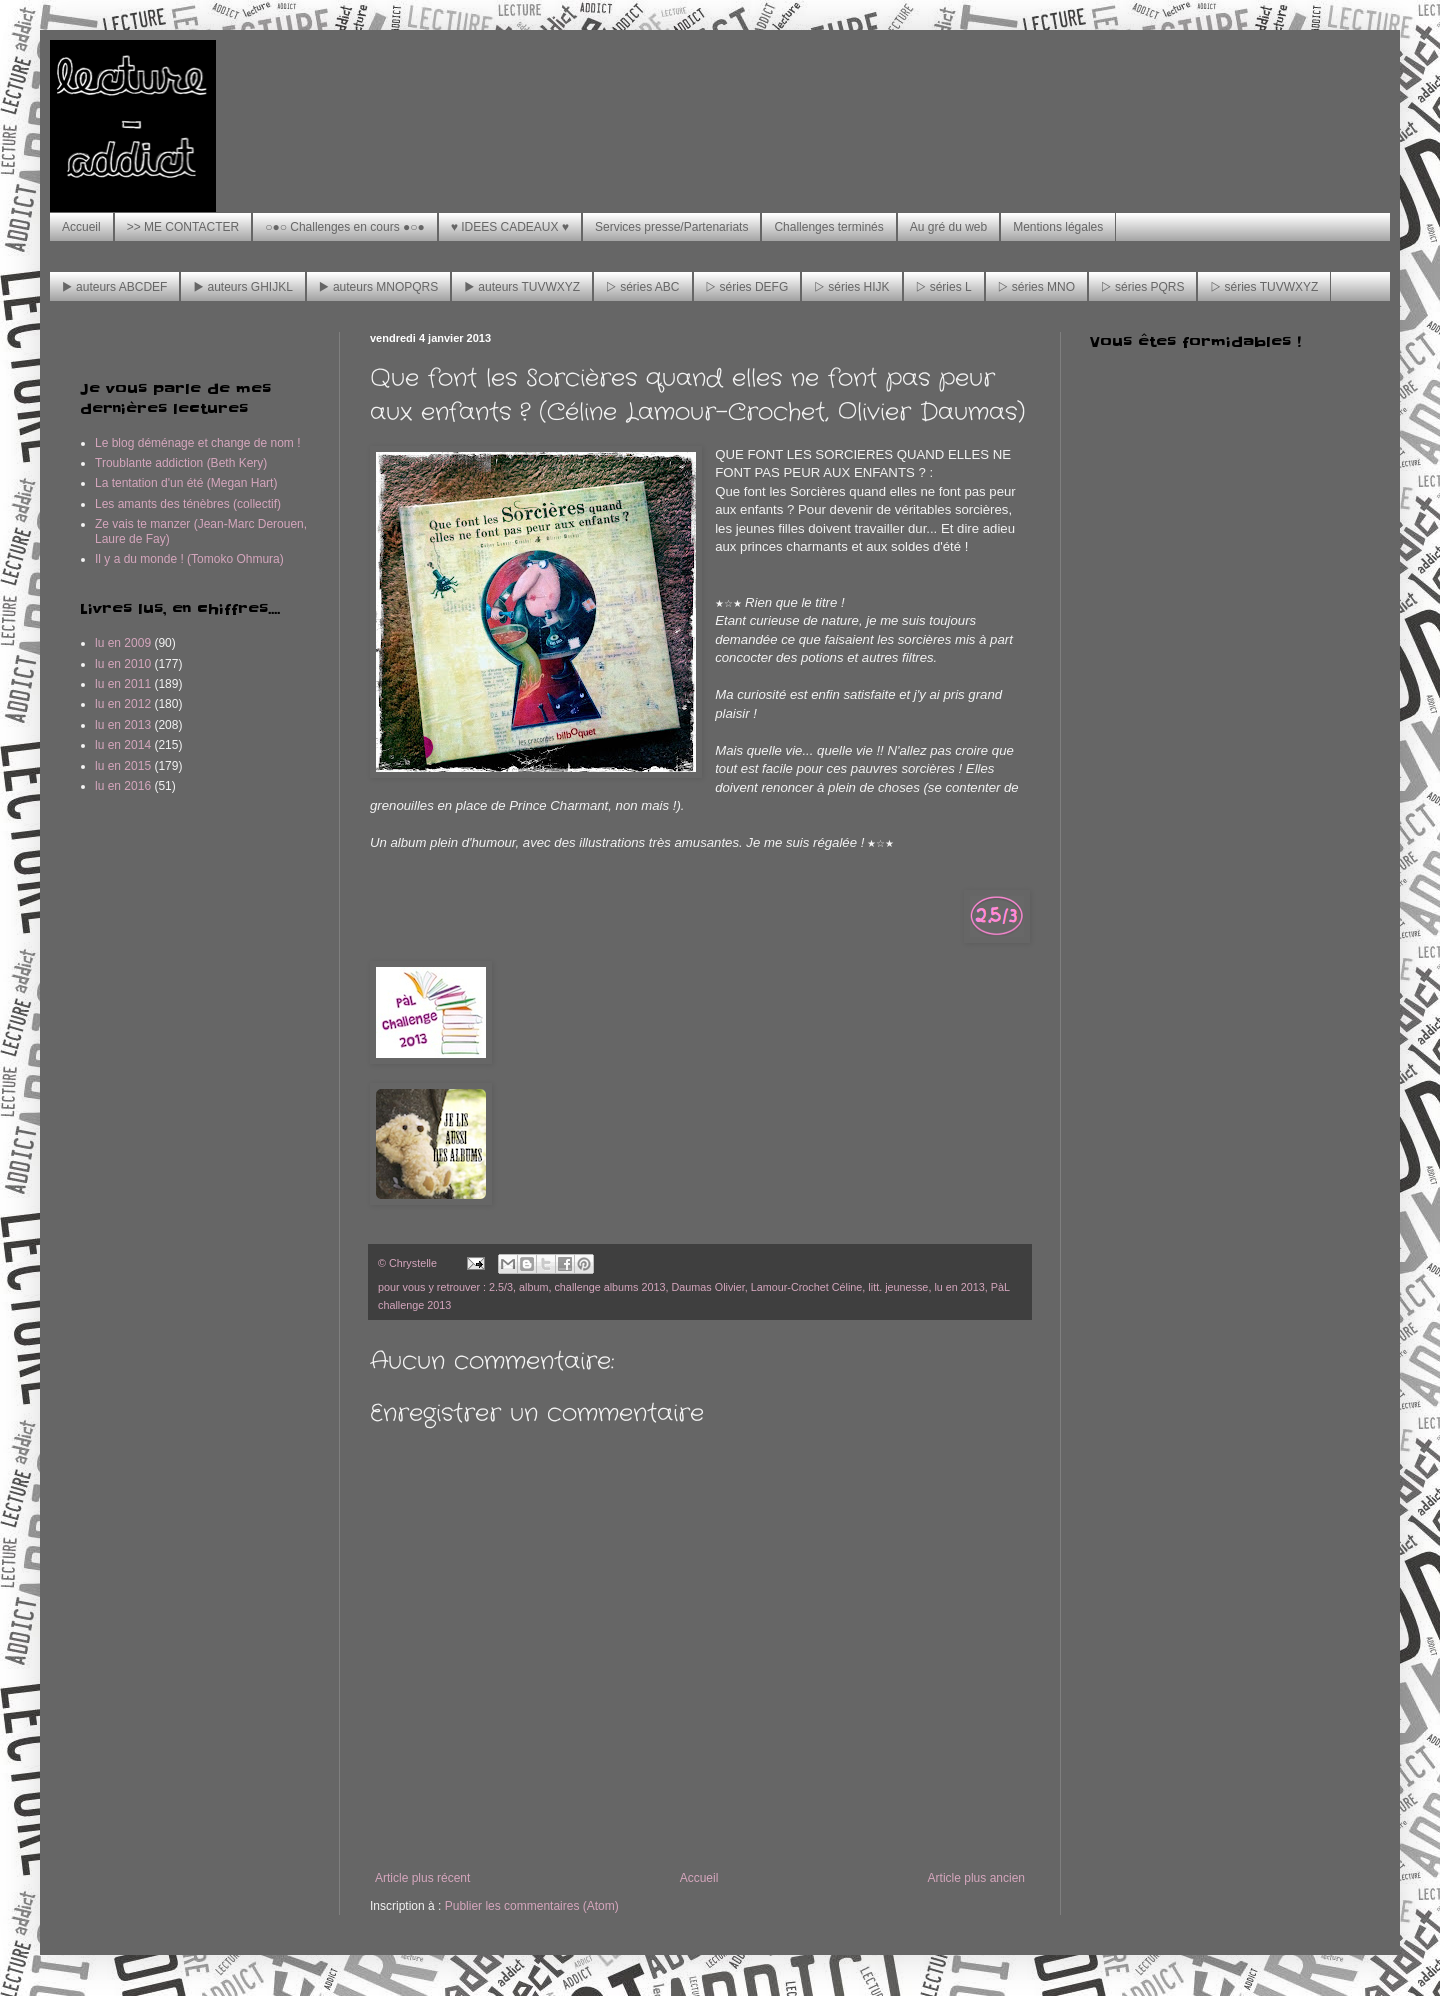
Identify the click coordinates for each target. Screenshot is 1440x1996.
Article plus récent (422, 1878)
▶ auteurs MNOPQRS (378, 287)
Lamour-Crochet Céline (807, 1287)
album (533, 1287)
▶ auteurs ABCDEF (114, 287)
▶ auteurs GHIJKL (242, 287)
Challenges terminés (828, 227)
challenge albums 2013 (609, 1287)
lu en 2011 (123, 684)
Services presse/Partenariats (671, 227)
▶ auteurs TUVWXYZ (522, 287)
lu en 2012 (123, 704)
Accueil (81, 227)
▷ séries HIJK (851, 287)
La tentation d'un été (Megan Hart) (186, 483)
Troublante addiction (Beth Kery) (181, 463)
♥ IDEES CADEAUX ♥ (510, 227)
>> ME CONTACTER (183, 227)
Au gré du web (948, 227)
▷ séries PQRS (1142, 287)
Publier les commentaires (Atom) (532, 1906)
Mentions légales (1058, 227)
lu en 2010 (123, 664)
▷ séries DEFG (747, 287)
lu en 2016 (123, 786)
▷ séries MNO (1036, 287)
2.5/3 (501, 1287)
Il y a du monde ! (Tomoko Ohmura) (189, 559)
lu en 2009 (123, 643)
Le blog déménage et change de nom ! (198, 443)
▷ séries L (944, 287)
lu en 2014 (123, 745)
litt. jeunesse (898, 1287)
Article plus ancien (976, 1878)
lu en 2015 (123, 766)
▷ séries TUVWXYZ (1264, 287)
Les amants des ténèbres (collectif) (188, 504)
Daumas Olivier (708, 1287)
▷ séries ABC (642, 287)
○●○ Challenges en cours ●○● (345, 227)
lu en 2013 (959, 1287)
